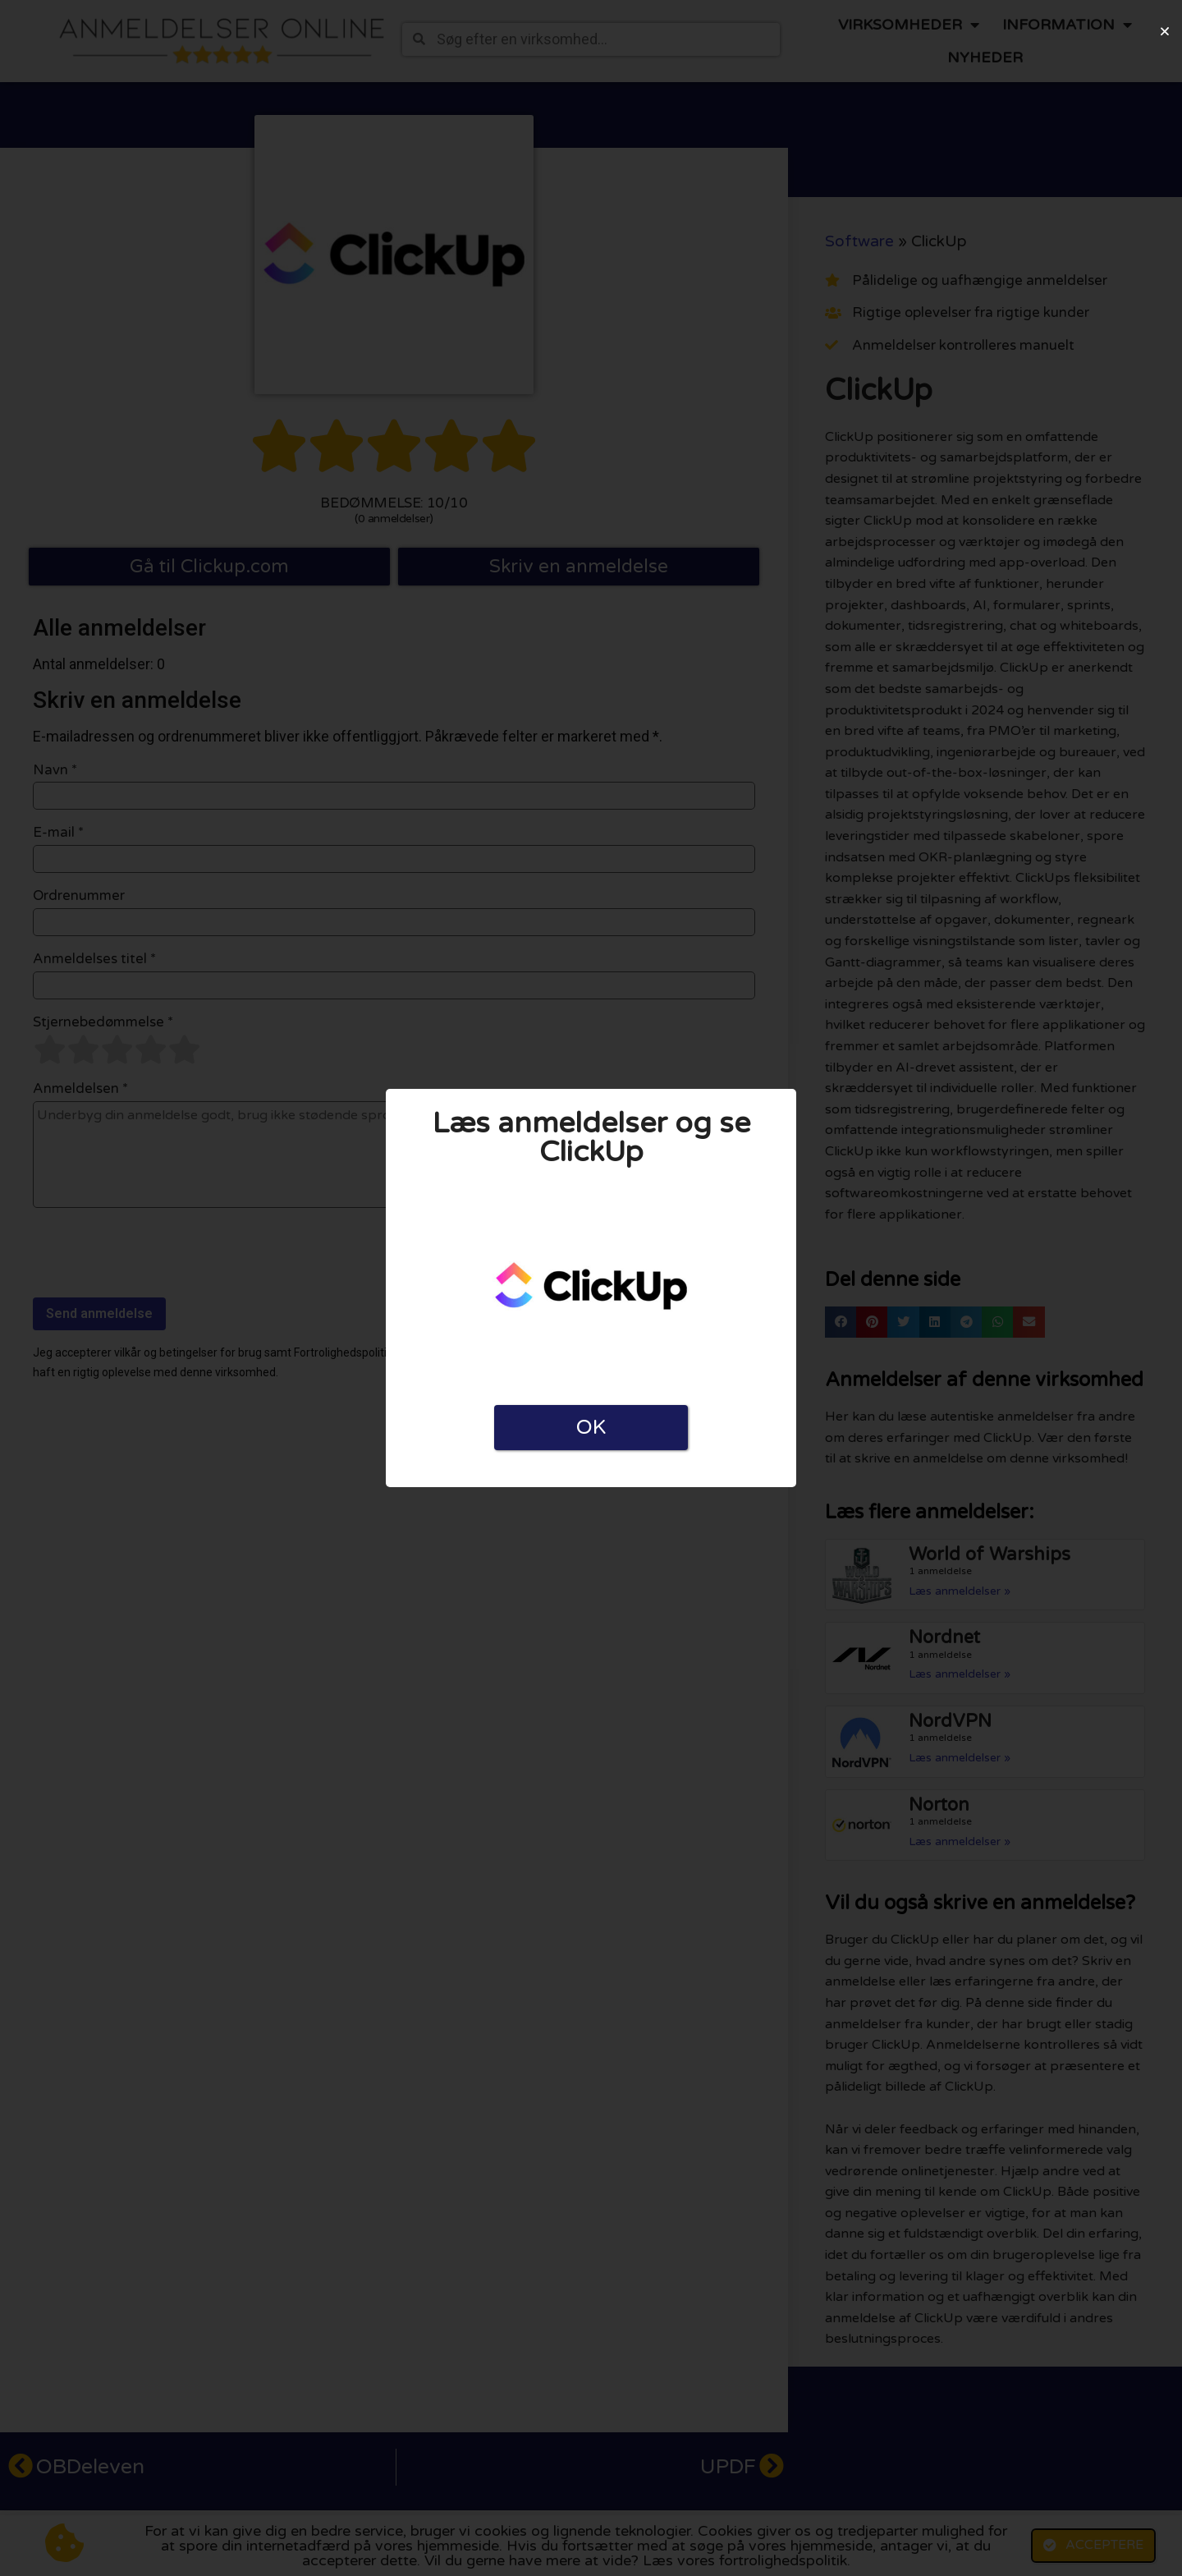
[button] (1165, 31)
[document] (591, 1288)
